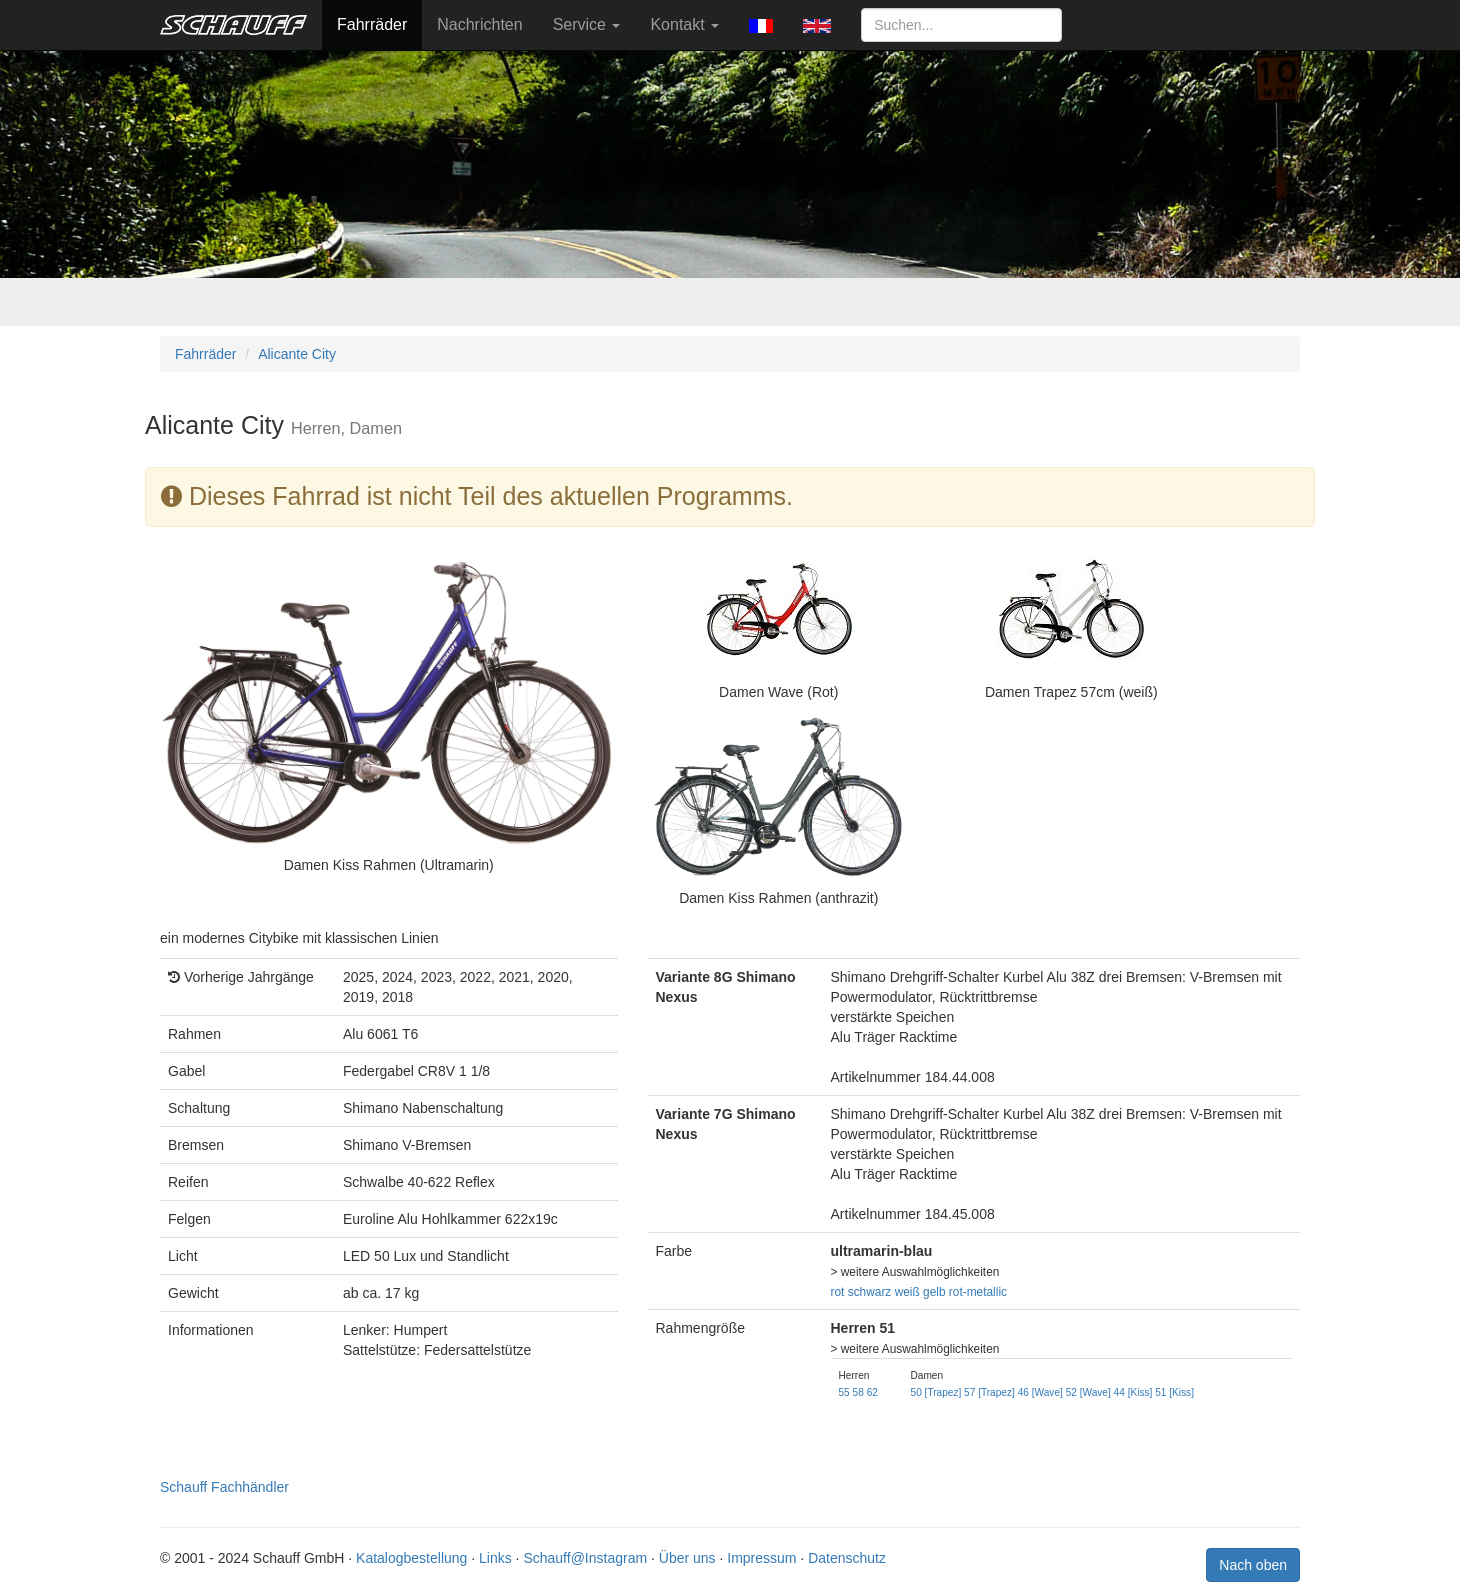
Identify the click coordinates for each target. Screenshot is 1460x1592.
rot (838, 1292)
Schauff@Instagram (585, 1558)
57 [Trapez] (989, 1392)
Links (495, 1558)
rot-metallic (978, 1292)
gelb (934, 1292)
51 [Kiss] (1174, 1392)
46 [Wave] (1040, 1392)
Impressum (761, 1558)
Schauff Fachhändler (224, 1487)
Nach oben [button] (1253, 1565)
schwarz (870, 1292)
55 (844, 1392)
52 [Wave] (1088, 1392)
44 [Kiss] (1133, 1392)
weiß (907, 1292)
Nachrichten (479, 24)
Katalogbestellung (411, 1558)
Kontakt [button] (684, 24)
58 (858, 1392)
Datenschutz (847, 1558)
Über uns (687, 1558)
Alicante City (297, 354)
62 (872, 1392)
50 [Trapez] (936, 1392)
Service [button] (587, 24)
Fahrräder (372, 24)
